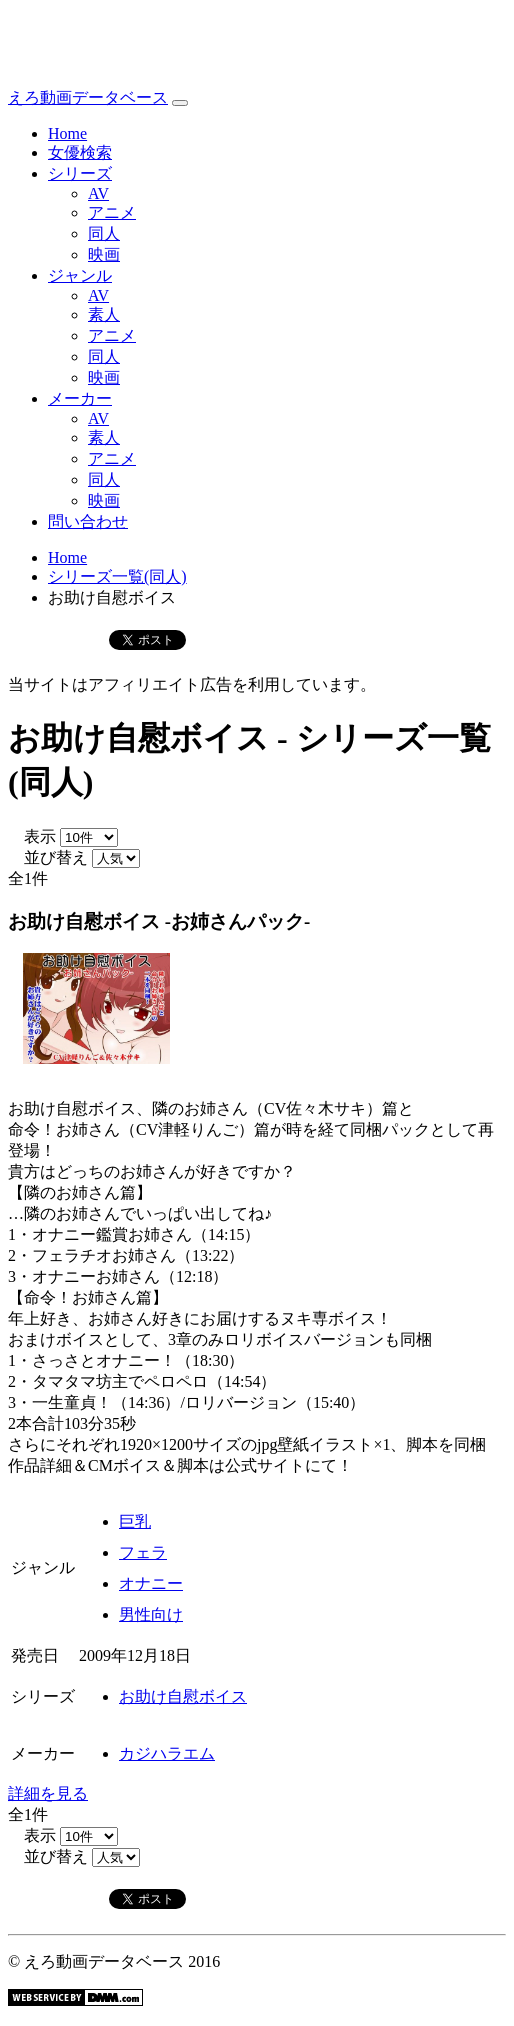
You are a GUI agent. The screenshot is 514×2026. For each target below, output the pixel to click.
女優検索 (80, 152)
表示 (32, 836)
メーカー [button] (80, 398)
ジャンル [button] (80, 275)
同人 (104, 233)
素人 (104, 314)
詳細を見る (48, 1793)
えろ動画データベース (88, 97)
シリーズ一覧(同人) (117, 576)
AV (98, 193)
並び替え (48, 857)
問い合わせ (88, 521)
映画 (104, 254)
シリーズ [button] (80, 173)
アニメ (112, 212)
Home (67, 133)
